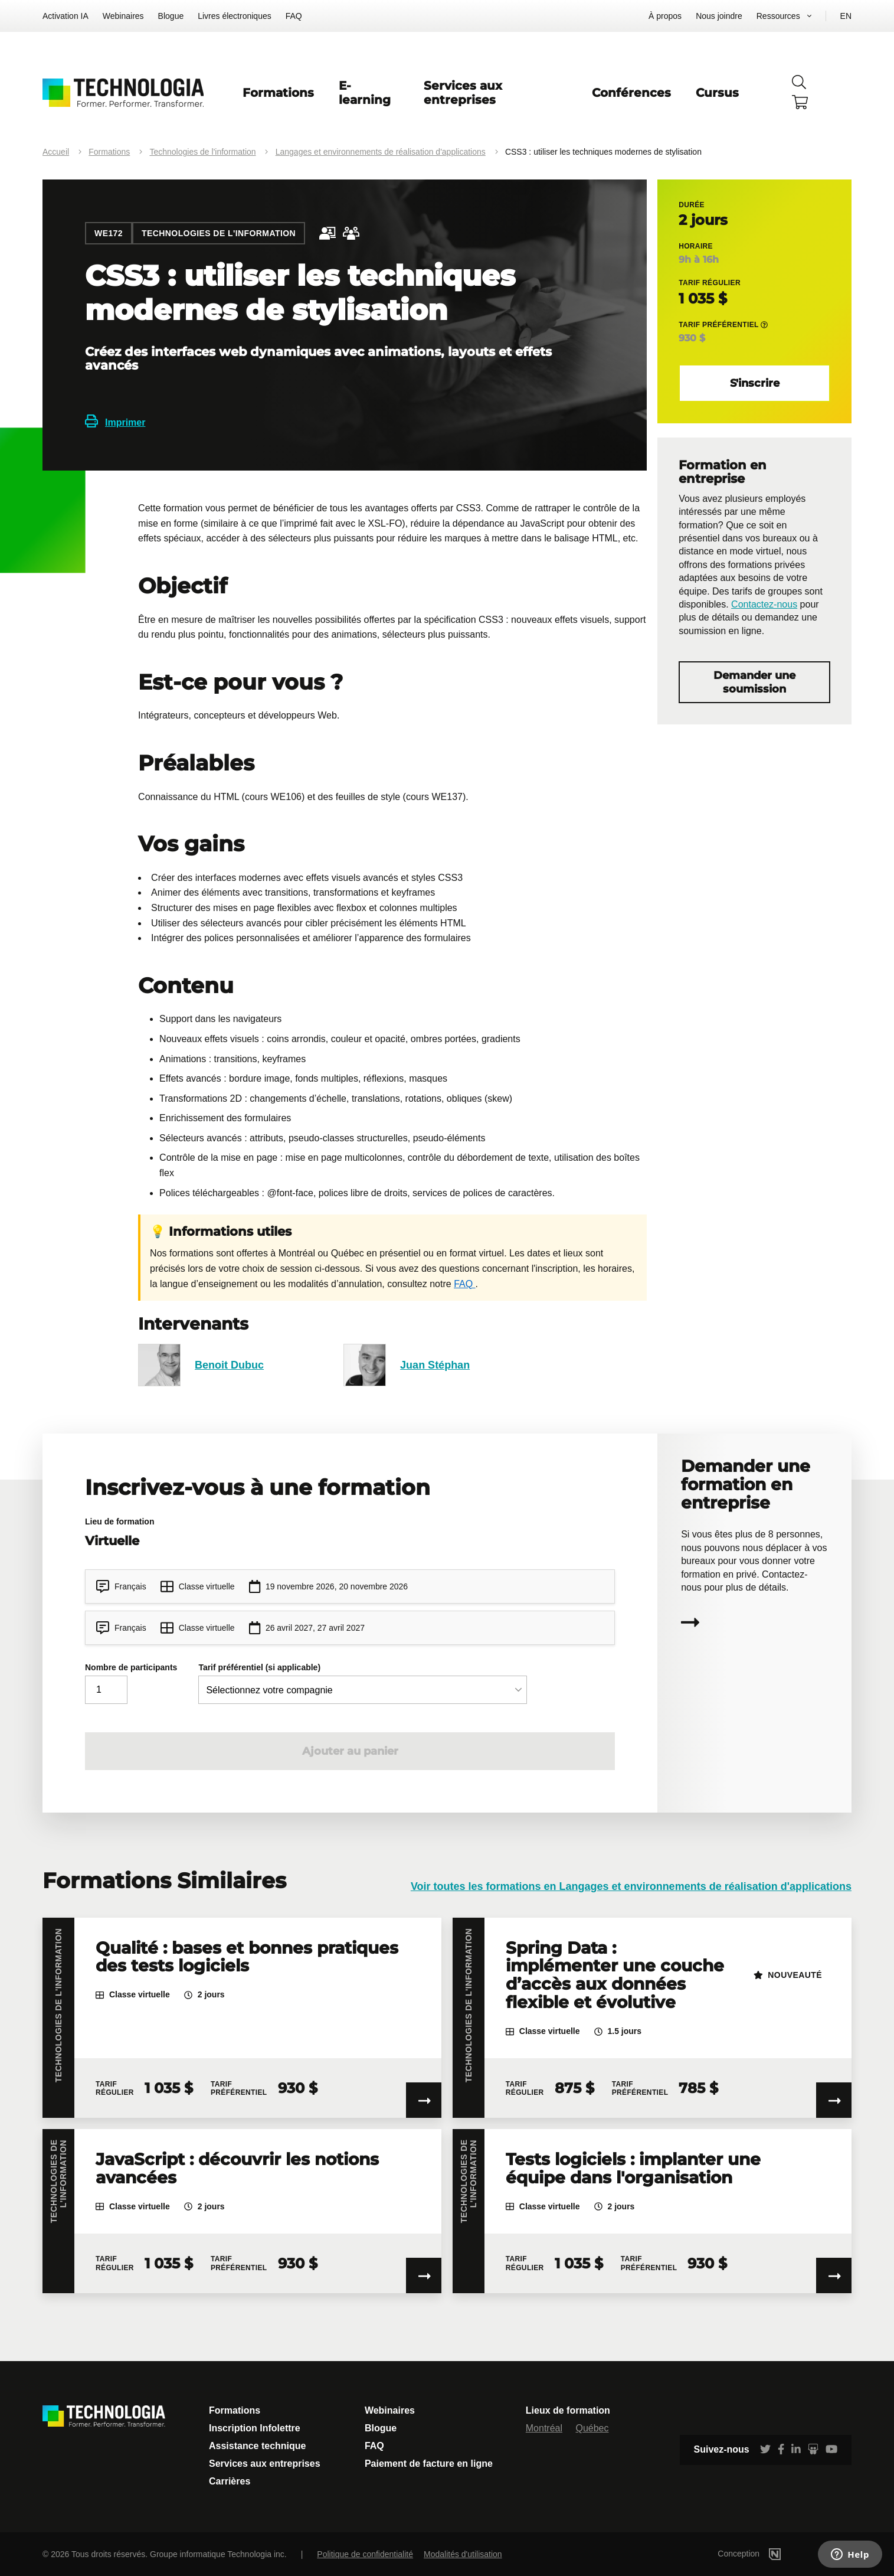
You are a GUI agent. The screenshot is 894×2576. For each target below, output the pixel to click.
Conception (767, 2553)
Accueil (55, 151)
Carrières (229, 2481)
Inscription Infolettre (254, 2428)
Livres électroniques (234, 16)
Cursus (717, 93)
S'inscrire (755, 383)
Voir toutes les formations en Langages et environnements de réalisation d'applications (631, 1886)
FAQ (294, 16)
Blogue (171, 16)
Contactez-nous (764, 604)
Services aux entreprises (463, 93)
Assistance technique (257, 2446)
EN (846, 16)
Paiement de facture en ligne (429, 2464)
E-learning (365, 93)
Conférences (631, 93)
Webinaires (123, 16)
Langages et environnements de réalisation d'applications (381, 151)
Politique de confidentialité (365, 2554)
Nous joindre (719, 16)
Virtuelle (112, 1540)
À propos (665, 16)
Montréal (544, 2428)
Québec (591, 2428)
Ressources (778, 16)
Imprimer (115, 422)
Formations (278, 93)
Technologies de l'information (202, 151)
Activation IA (65, 16)
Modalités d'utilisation (463, 2554)
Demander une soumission (754, 682)
